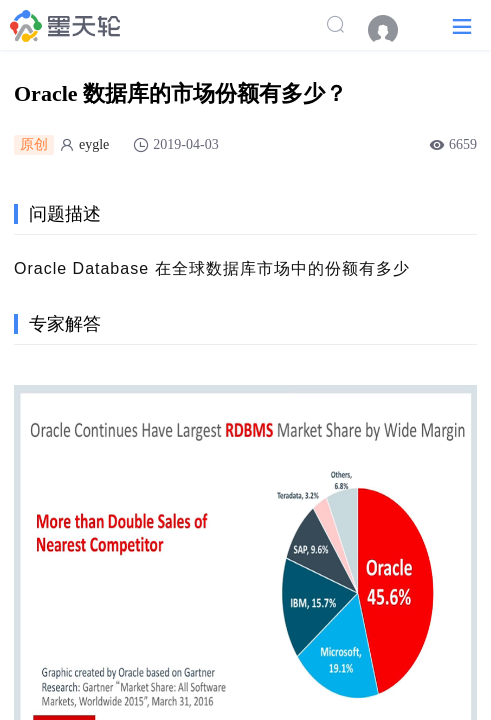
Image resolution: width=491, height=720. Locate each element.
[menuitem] (393, 30)
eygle (94, 144)
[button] (462, 25)
